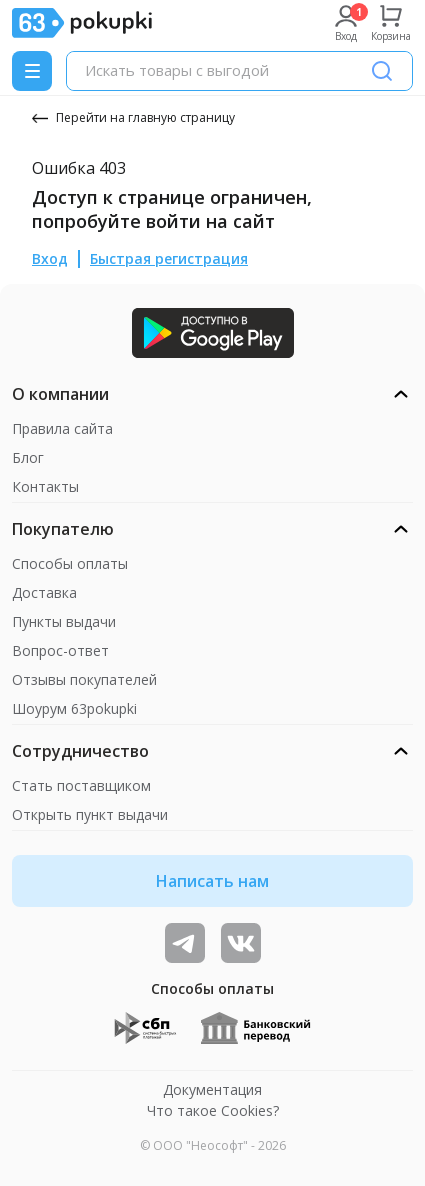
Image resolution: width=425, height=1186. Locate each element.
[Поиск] (382, 71)
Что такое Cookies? (213, 1110)
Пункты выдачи (64, 621)
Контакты (45, 486)
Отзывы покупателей (84, 679)
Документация (212, 1089)
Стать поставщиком (81, 785)
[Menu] (32, 71)
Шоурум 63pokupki (74, 708)
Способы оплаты (70, 563)
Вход (50, 258)
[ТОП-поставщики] (241, 943)
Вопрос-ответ (60, 650)
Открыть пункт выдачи (90, 814)
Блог (28, 457)
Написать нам (212, 881)
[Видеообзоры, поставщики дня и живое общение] (185, 943)
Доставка (44, 592)
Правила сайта (62, 428)
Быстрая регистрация (169, 258)
